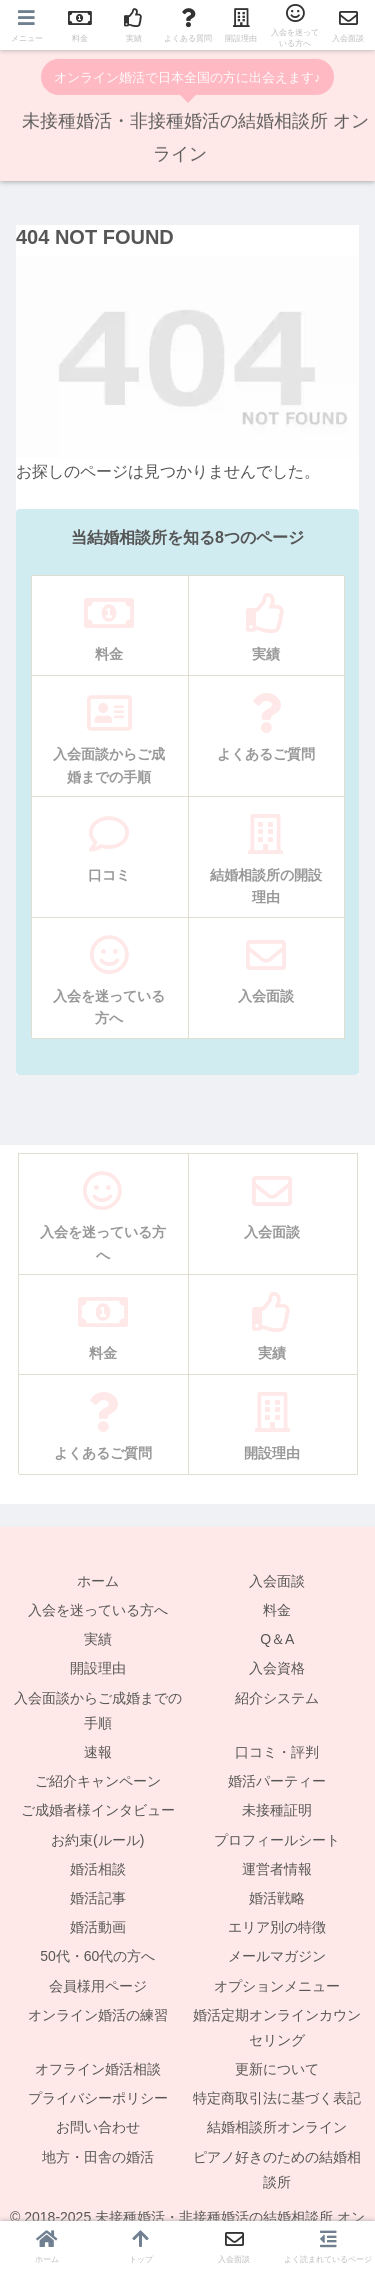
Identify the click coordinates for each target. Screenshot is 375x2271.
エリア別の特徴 (277, 1927)
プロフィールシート (277, 1840)
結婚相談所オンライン (277, 2127)
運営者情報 (277, 1869)
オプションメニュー (277, 1986)
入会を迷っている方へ (98, 1610)
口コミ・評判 (277, 1752)
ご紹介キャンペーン (98, 1781)
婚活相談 (98, 1869)
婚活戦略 (277, 1898)
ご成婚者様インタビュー (98, 1810)
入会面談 (277, 1581)
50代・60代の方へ (97, 1956)
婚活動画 (98, 1927)
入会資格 (277, 1668)
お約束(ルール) (97, 1840)
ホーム (98, 1581)
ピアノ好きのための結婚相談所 (277, 2169)
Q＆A (277, 1639)
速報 (98, 1752)
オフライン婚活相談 (98, 2069)
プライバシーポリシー (98, 2098)
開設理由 (98, 1668)
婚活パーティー (277, 1781)
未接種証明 (277, 1810)
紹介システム (277, 1698)
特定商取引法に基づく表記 (277, 2098)
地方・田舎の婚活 (98, 2157)
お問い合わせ (98, 2127)
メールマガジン (277, 1956)
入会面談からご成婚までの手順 (98, 1710)
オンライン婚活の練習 (98, 2015)
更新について (277, 2069)
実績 (98, 1639)
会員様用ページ (98, 1986)
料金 (277, 1610)
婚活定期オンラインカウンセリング (277, 2027)
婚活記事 (98, 1898)
